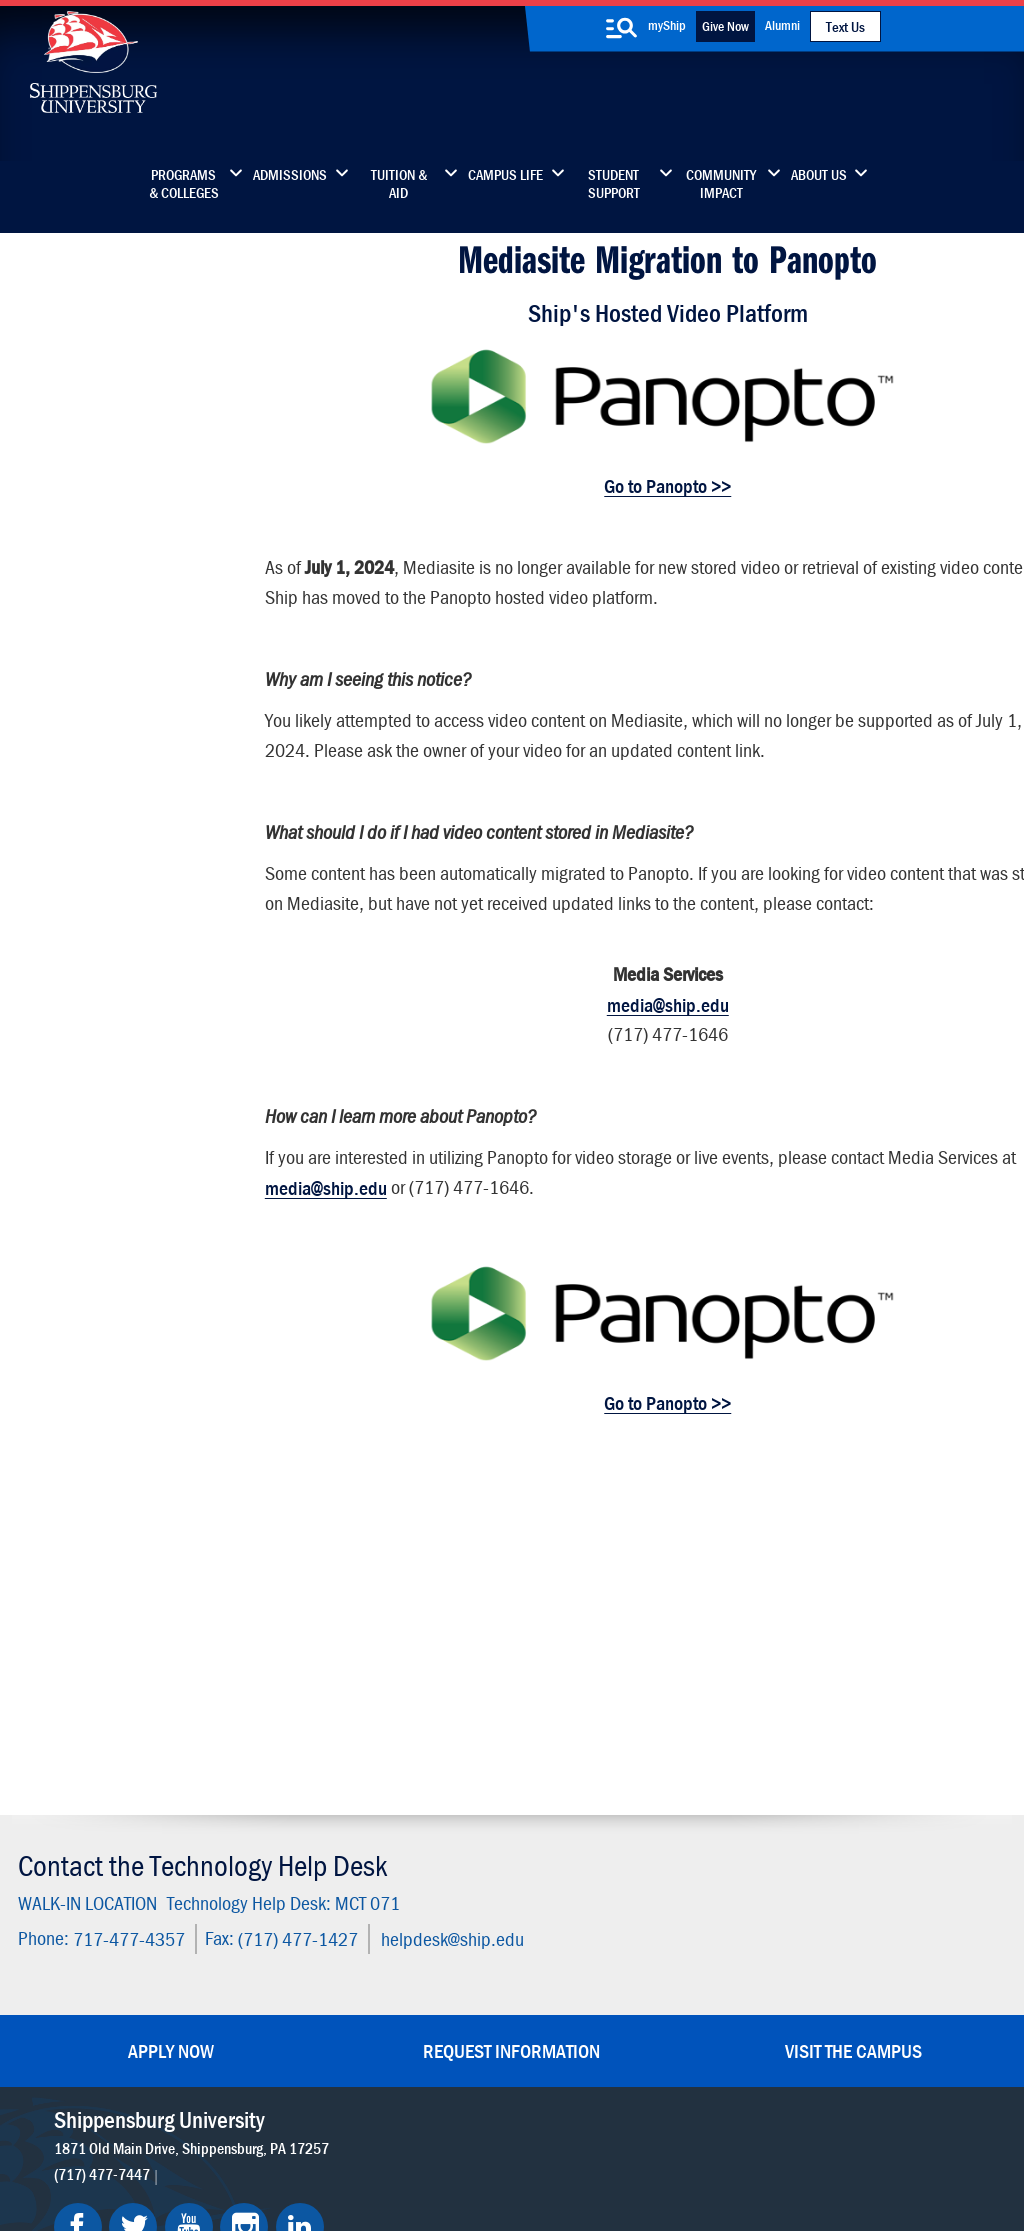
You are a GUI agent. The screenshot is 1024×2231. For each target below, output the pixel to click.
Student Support (614, 184)
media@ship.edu (636, 998)
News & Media (455, 1900)
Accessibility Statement (837, 1900)
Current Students (639, 1984)
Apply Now (171, 1698)
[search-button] (621, 28)
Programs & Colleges (184, 184)
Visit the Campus (853, 1698)
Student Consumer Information (523, 2143)
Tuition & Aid (399, 184)
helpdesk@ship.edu (449, 1587)
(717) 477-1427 (295, 1587)
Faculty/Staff (82, 381)
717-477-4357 (126, 1587)
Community (621, 1816)
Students (67, 342)
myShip (667, 25)
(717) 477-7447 (103, 1822)
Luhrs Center (625, 1858)
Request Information (511, 1698)
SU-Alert (611, 1942)
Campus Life (505, 175)
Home (56, 303)
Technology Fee (90, 511)
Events (429, 1942)
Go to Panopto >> (636, 479)
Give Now (725, 26)
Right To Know (617, 2123)
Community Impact (721, 184)
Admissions (290, 175)
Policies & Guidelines (112, 550)
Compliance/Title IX (358, 2143)
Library (430, 1858)
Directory (437, 1816)
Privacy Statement (260, 2123)
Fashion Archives (638, 1900)
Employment (449, 1984)
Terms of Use (371, 2123)
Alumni (782, 25)
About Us (819, 175)
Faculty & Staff (808, 1816)
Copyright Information (492, 2123)
